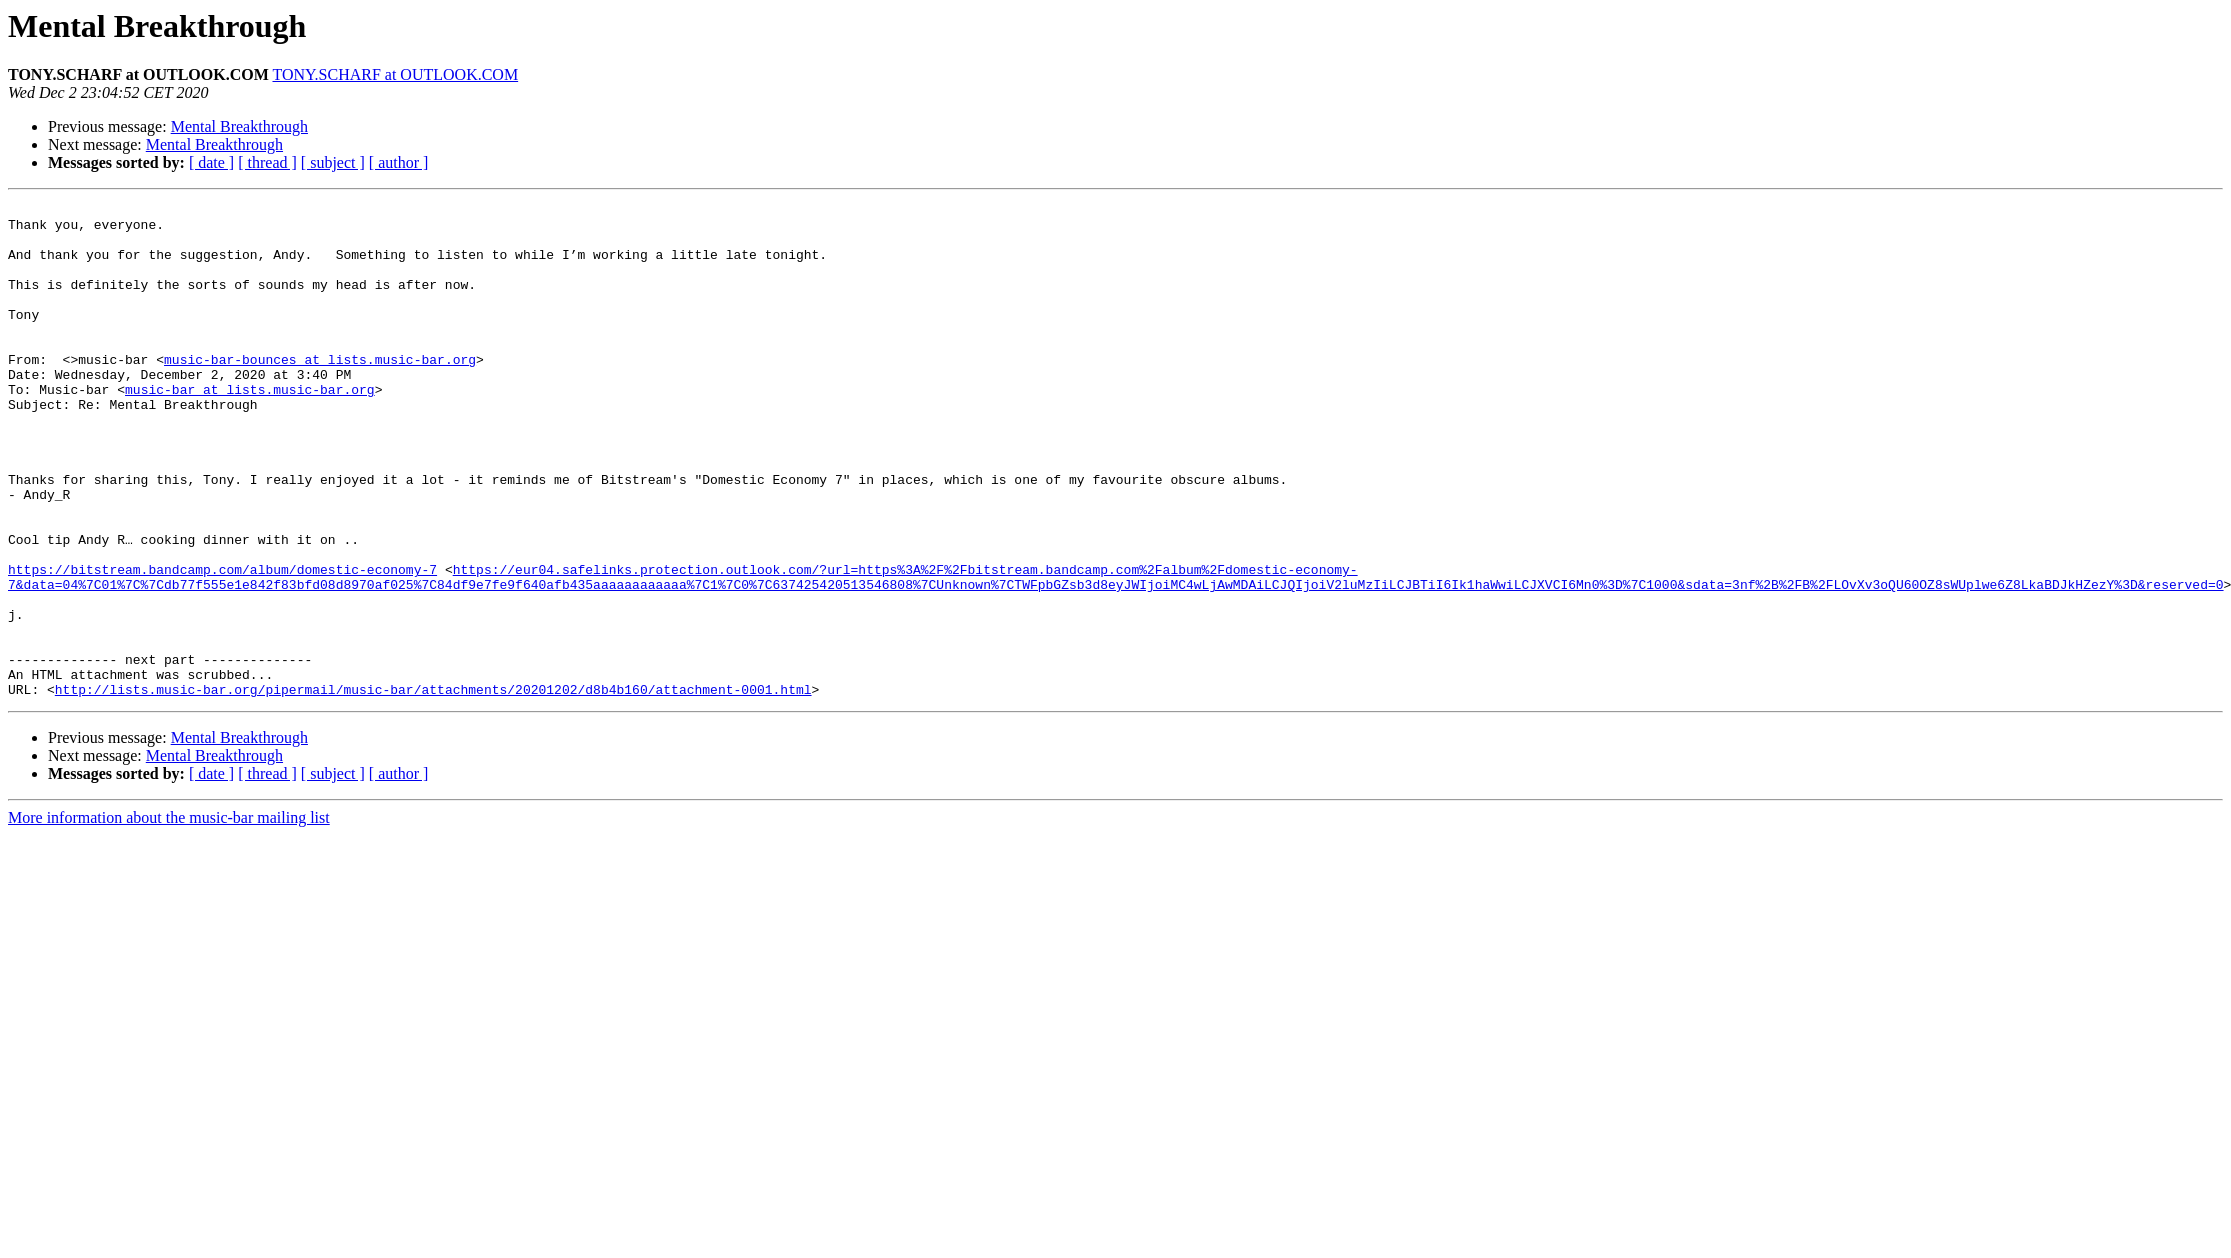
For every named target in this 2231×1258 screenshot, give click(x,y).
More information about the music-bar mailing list (169, 916)
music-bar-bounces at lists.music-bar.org (320, 392)
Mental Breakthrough (239, 126)
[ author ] (399, 162)
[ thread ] (267, 162)
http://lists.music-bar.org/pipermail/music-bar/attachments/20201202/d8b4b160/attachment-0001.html (433, 788)
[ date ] (211, 162)
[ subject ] (333, 162)
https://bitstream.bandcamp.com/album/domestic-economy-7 (222, 644)
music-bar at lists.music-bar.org (250, 428)
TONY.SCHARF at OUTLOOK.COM (395, 74)
